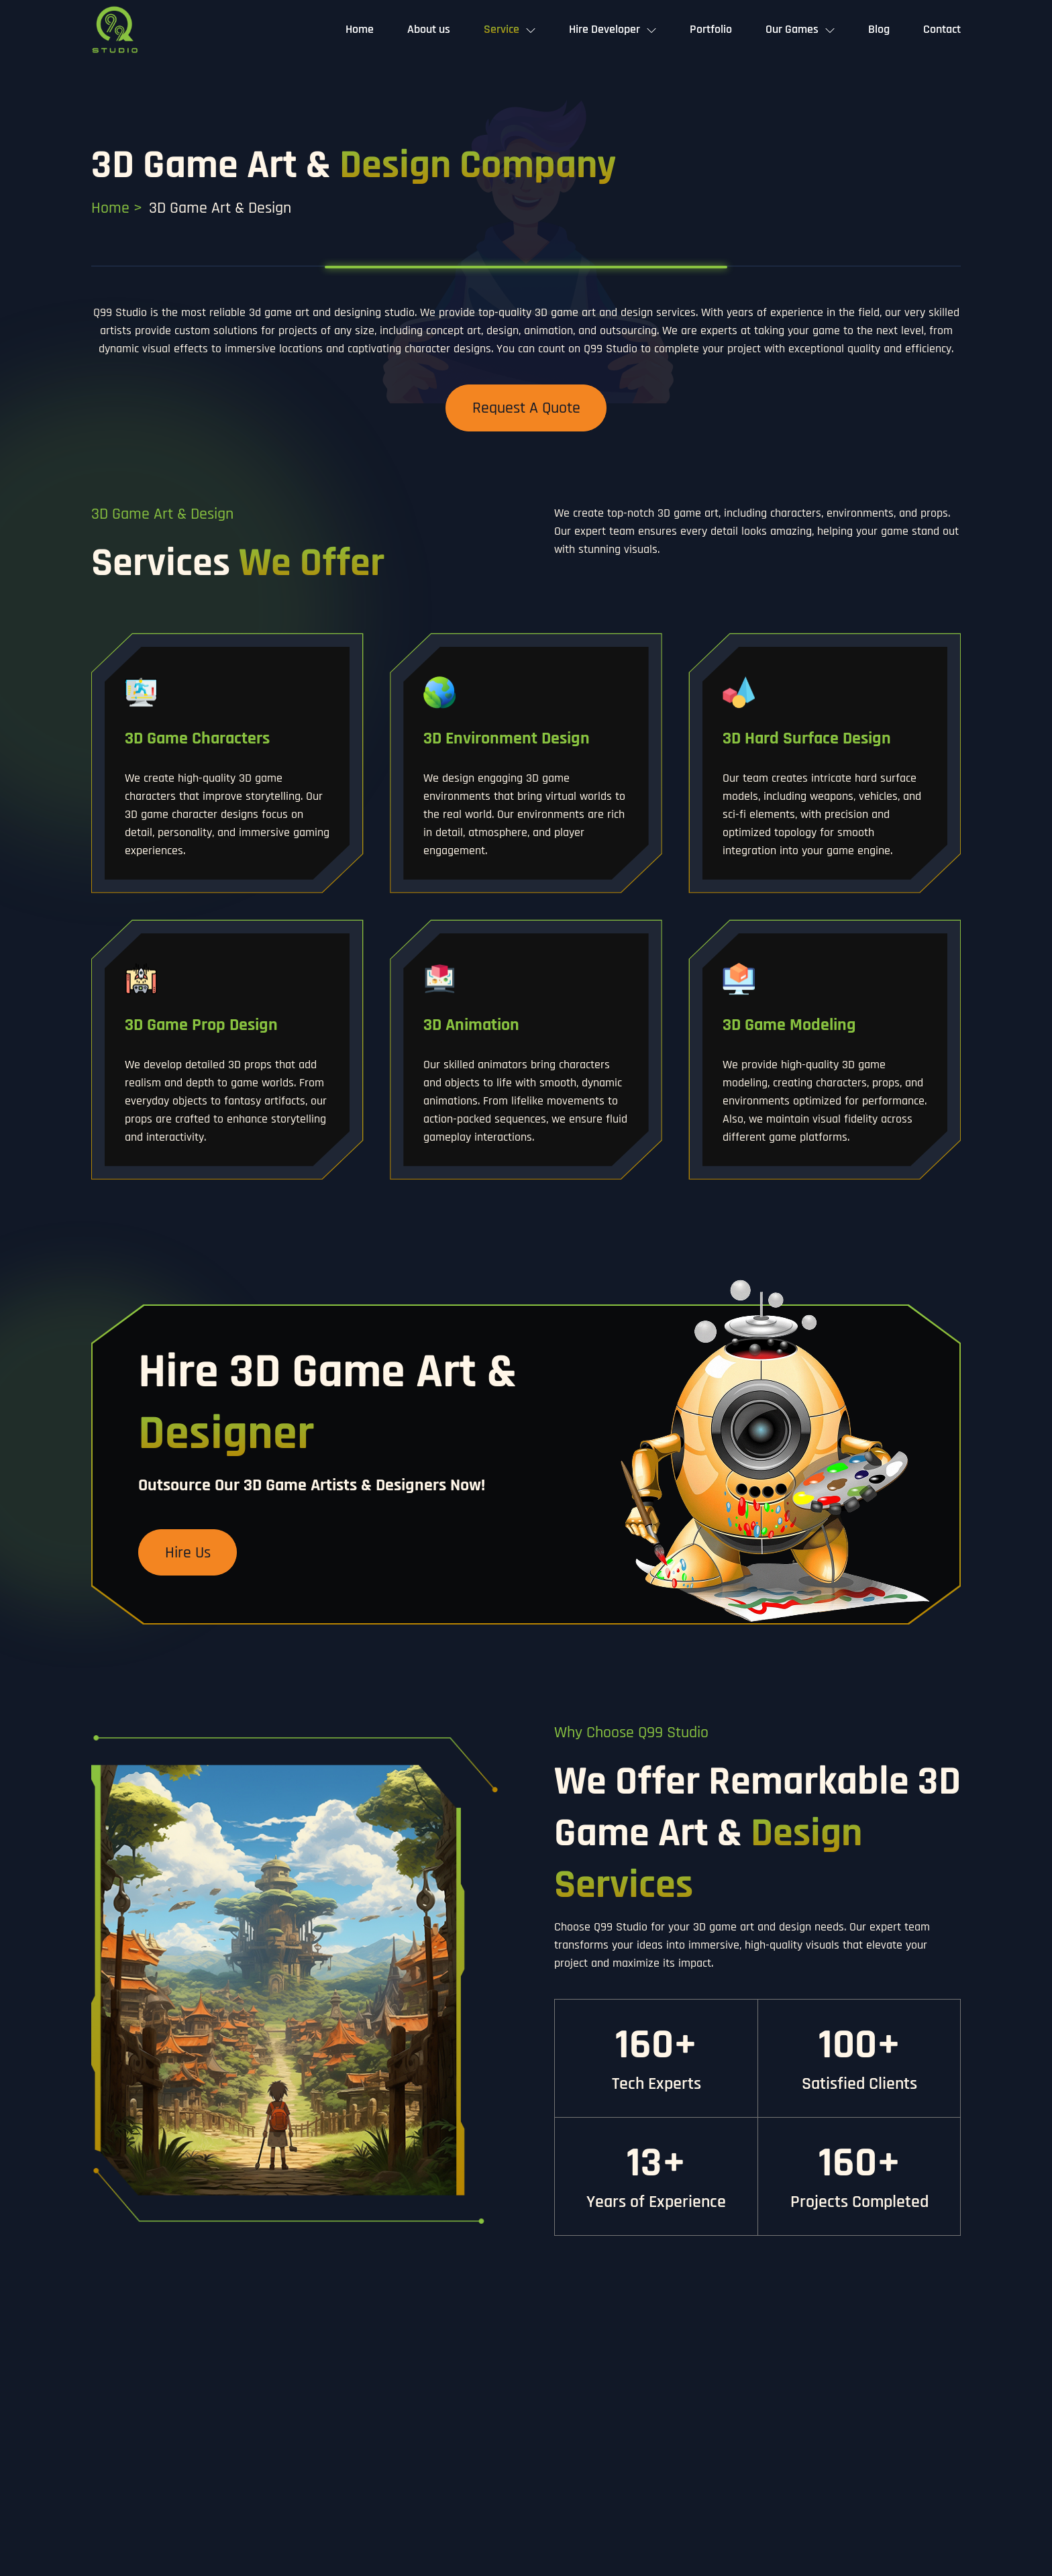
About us (428, 29)
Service (501, 29)
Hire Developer (604, 29)
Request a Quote (526, 408)
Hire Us (188, 1553)
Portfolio (711, 29)
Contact (942, 29)
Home (360, 29)
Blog (879, 29)
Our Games (792, 29)
